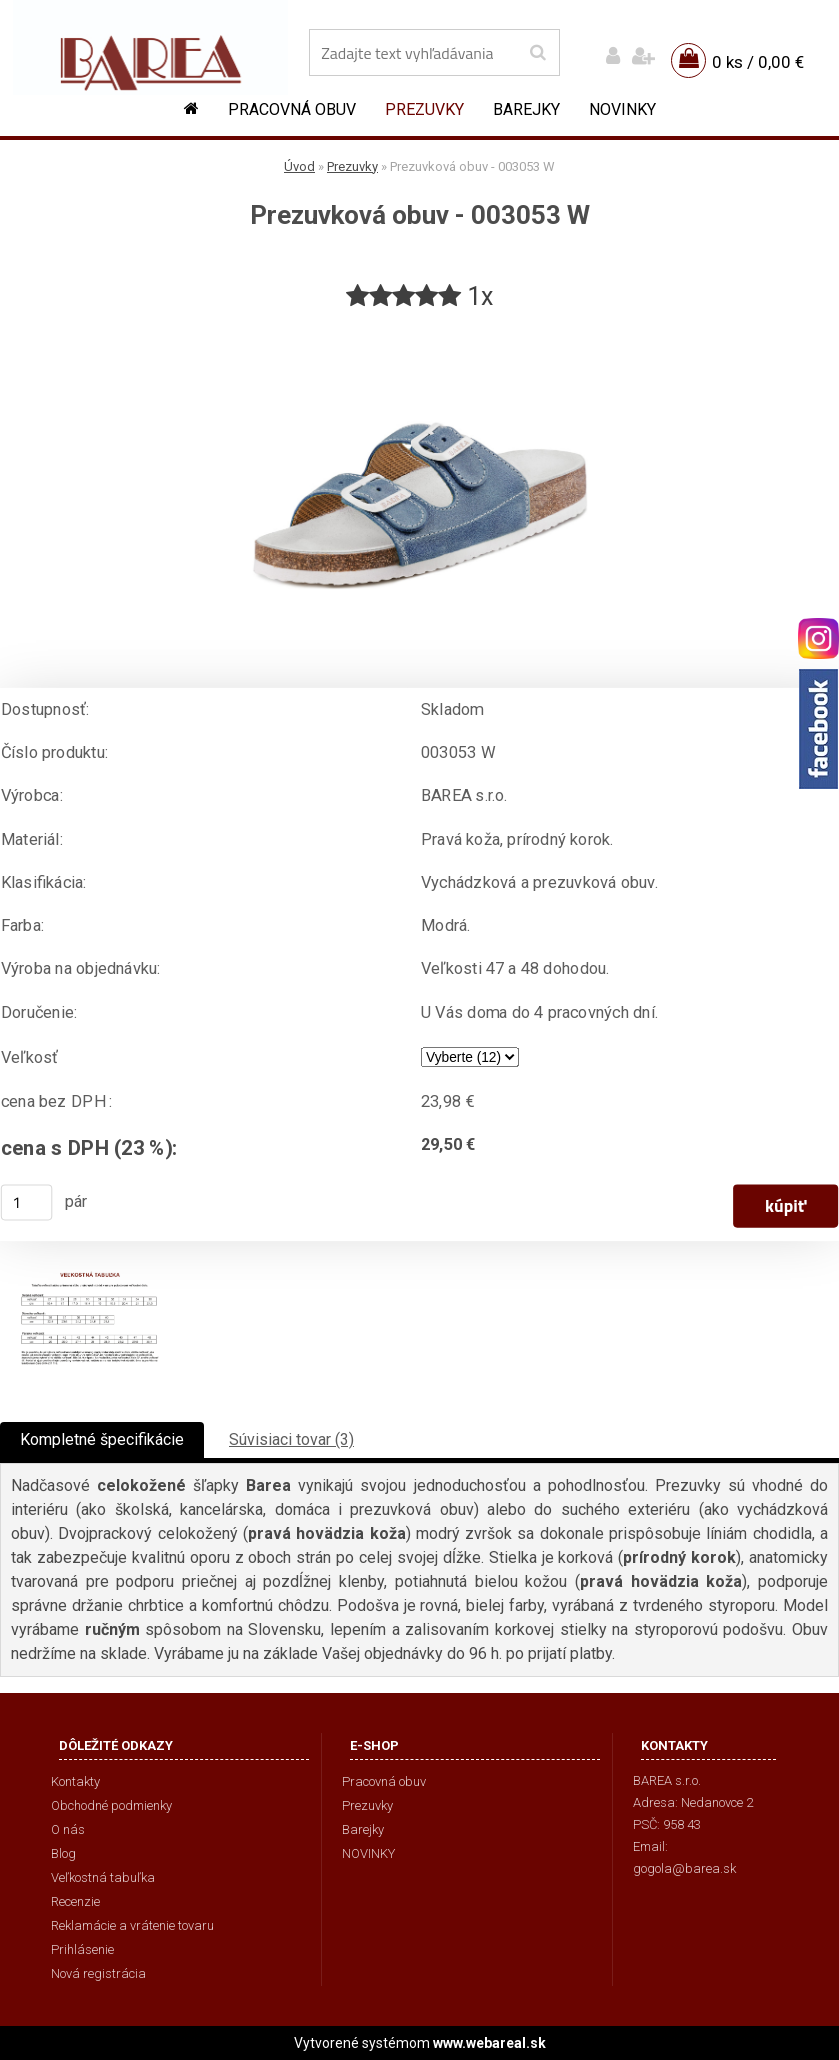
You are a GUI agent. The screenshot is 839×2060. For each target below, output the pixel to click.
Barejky (526, 109)
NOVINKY (622, 109)
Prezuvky (424, 109)
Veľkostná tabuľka (103, 1877)
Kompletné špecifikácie (102, 1439)
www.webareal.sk (489, 2043)
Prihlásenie (82, 1949)
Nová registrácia (98, 1973)
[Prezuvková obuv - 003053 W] (420, 321)
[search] (537, 53)
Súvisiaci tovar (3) (291, 1439)
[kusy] (27, 1202)
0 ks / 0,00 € (758, 62)
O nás (68, 1829)
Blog (63, 1853)
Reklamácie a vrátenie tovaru (132, 1925)
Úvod (299, 166)
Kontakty (75, 1781)
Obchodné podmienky (111, 1805)
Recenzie (75, 1901)
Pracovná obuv (292, 109)
